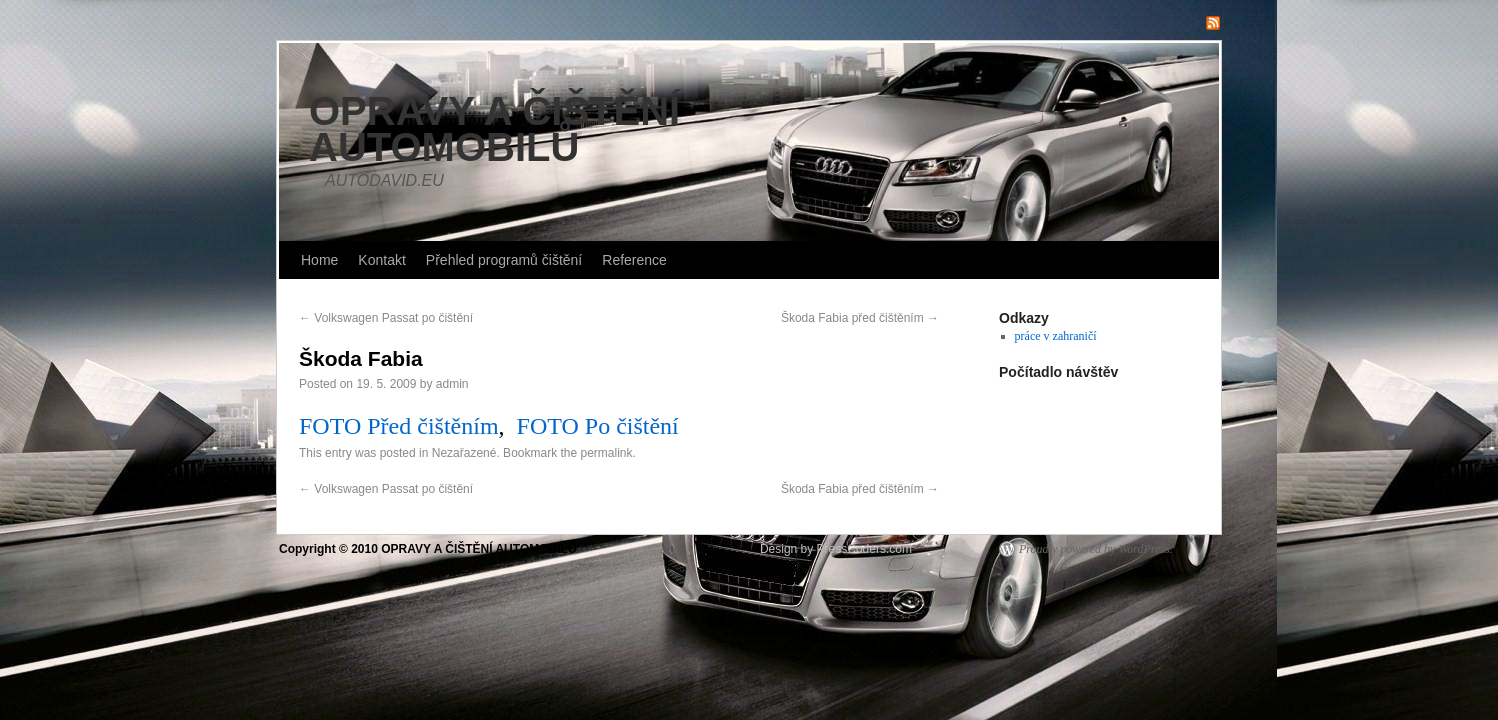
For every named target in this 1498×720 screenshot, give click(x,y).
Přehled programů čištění (504, 260)
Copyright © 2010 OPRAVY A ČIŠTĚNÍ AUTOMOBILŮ (429, 549)
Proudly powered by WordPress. (1096, 549)
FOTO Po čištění (598, 426)
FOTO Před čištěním (399, 426)
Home (319, 260)
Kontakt (381, 260)
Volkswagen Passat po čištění (386, 318)
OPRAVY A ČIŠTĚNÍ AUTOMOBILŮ (494, 129)
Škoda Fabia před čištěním (860, 318)
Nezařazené (464, 453)
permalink (607, 453)
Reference (634, 260)
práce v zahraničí (1056, 336)
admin (452, 384)
